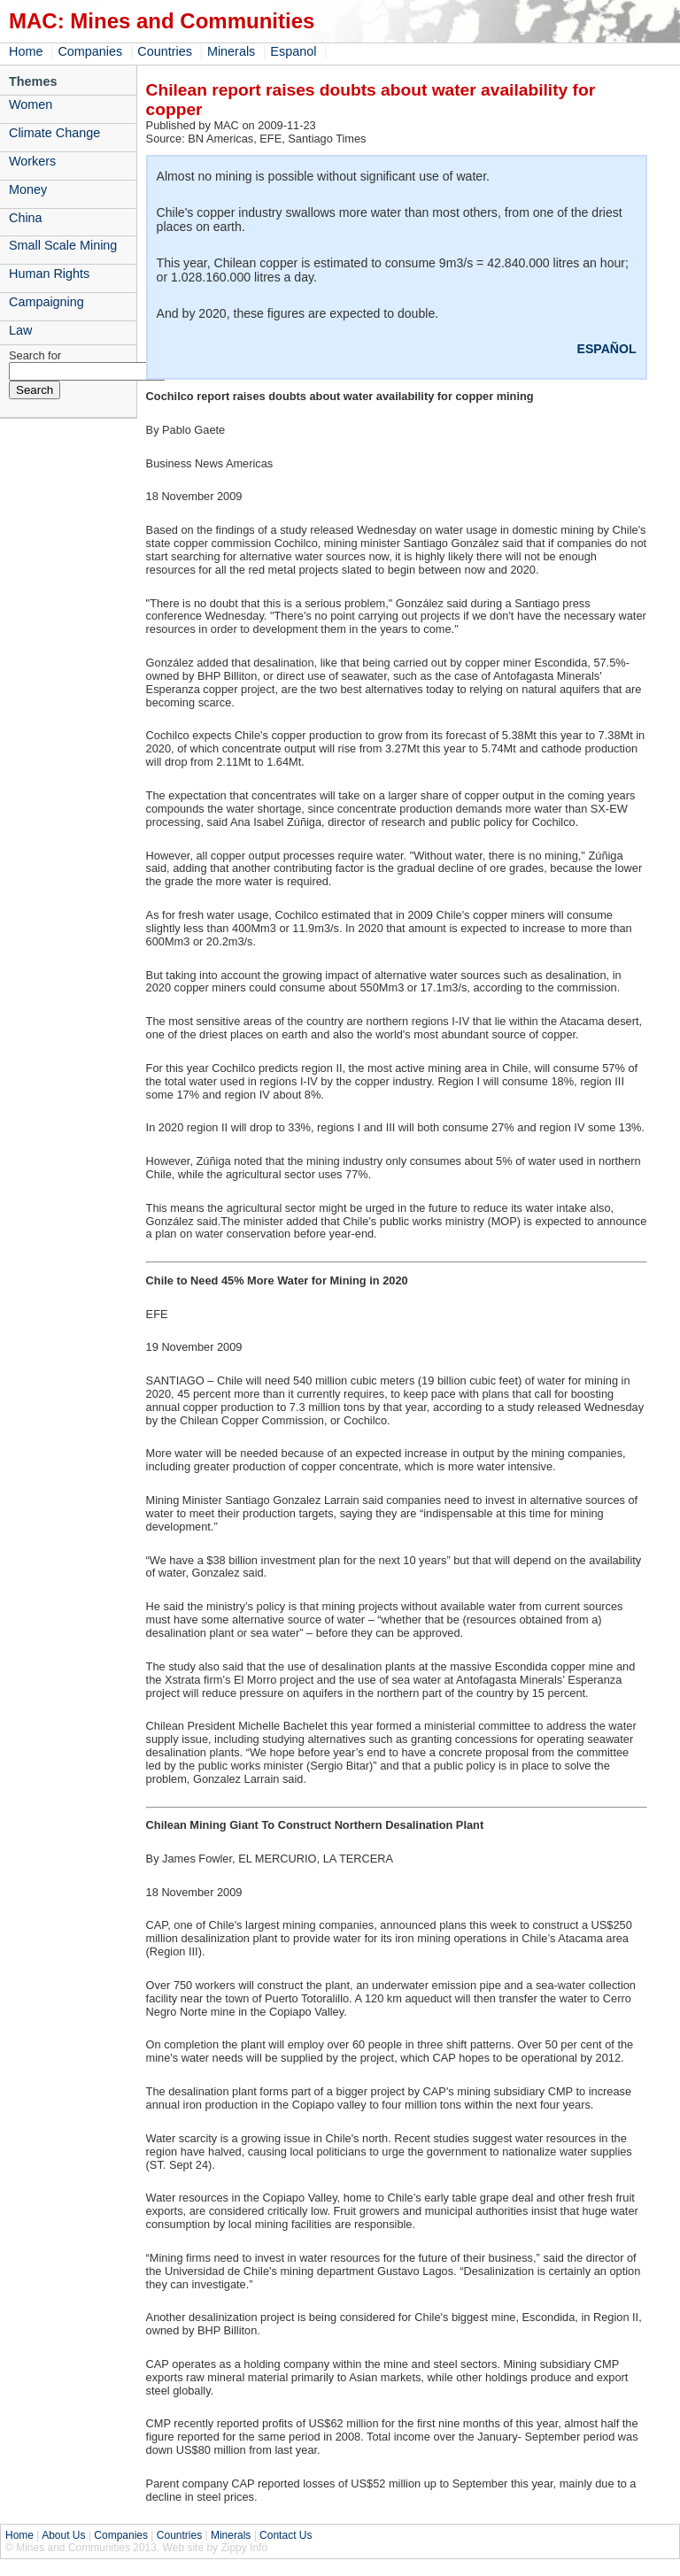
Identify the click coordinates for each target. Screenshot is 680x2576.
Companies (90, 51)
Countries (164, 51)
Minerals (231, 51)
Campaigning (46, 302)
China (25, 218)
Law (20, 330)
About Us (63, 2535)
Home (25, 51)
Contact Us (285, 2535)
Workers (32, 161)
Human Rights (49, 273)
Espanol (293, 51)
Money (28, 189)
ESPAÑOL (607, 349)
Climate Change (54, 133)
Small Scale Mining (63, 245)
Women (30, 104)
